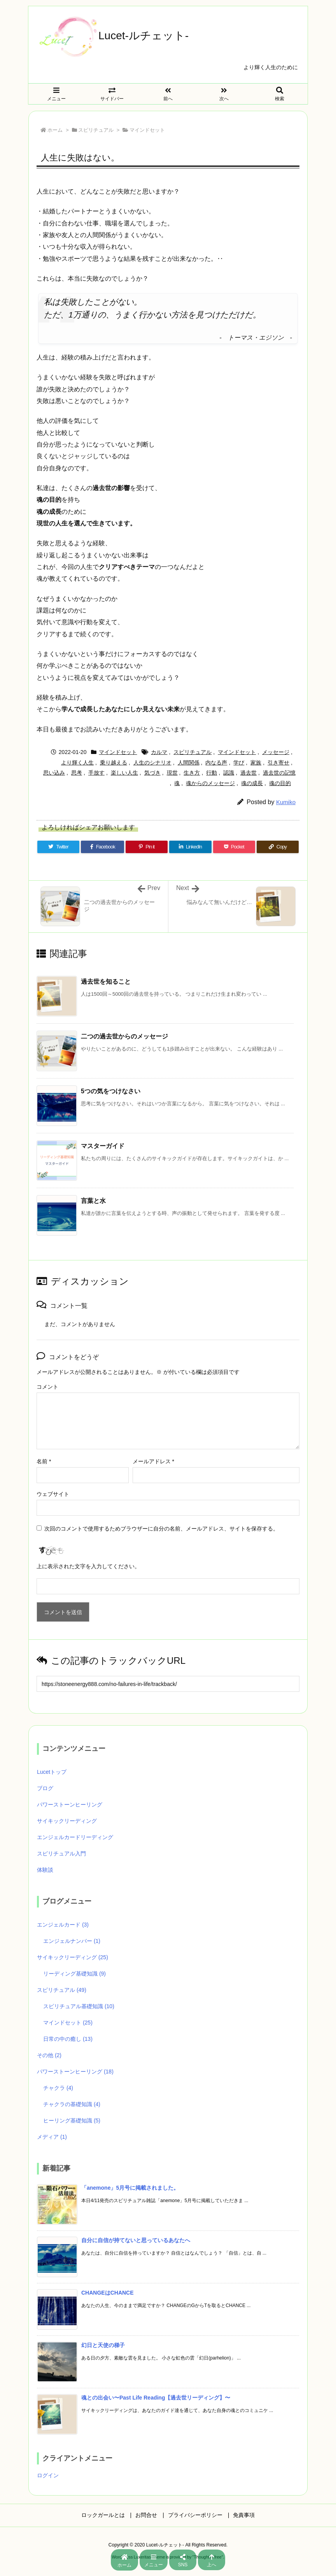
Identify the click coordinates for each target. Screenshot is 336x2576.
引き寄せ (278, 762)
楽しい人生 (124, 773)
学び (238, 762)
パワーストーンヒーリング (69, 1804)
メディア (52, 2137)
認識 (228, 773)
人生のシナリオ (152, 762)
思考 (76, 773)
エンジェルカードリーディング (75, 1837)
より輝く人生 (77, 762)
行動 (211, 773)
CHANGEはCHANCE (107, 2293)
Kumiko (286, 802)
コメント (47, 1387)
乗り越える (113, 762)
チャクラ (58, 2088)
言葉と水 (93, 1200)
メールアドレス (153, 1461)
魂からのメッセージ (210, 783)
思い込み (54, 773)
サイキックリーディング (67, 1821)
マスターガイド (102, 1146)
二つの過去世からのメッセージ (124, 1036)
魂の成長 (252, 783)
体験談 (45, 1870)
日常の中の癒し (68, 2039)
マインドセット (147, 130)
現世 (172, 773)
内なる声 (216, 762)
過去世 (248, 773)
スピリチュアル (96, 130)
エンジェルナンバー (71, 1941)
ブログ (45, 1788)
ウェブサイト (53, 1494)
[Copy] (278, 847)
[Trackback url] (168, 1684)
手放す (96, 773)
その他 (49, 2055)
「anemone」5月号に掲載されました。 (130, 2188)
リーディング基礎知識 (74, 1973)
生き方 (192, 773)
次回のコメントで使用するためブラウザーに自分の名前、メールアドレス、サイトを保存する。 (161, 1528)
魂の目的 (280, 783)
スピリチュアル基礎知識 (78, 2006)
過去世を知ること (106, 981)
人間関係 (189, 762)
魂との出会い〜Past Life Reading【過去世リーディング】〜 (155, 2397)
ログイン (48, 2475)
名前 (44, 1461)
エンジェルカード (63, 1925)
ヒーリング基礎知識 (71, 2120)
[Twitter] (58, 847)
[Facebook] (102, 847)
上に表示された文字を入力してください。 (88, 1566)
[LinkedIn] (190, 847)
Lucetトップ (51, 1772)
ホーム (55, 130)
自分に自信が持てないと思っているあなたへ (135, 2240)
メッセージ (275, 752)
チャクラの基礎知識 (71, 2104)
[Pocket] (234, 847)
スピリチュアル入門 (61, 1853)
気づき (152, 773)
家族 (255, 762)
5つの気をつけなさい (110, 1091)
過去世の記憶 (279, 773)
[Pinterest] (147, 847)
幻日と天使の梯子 (103, 2345)
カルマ (159, 752)
